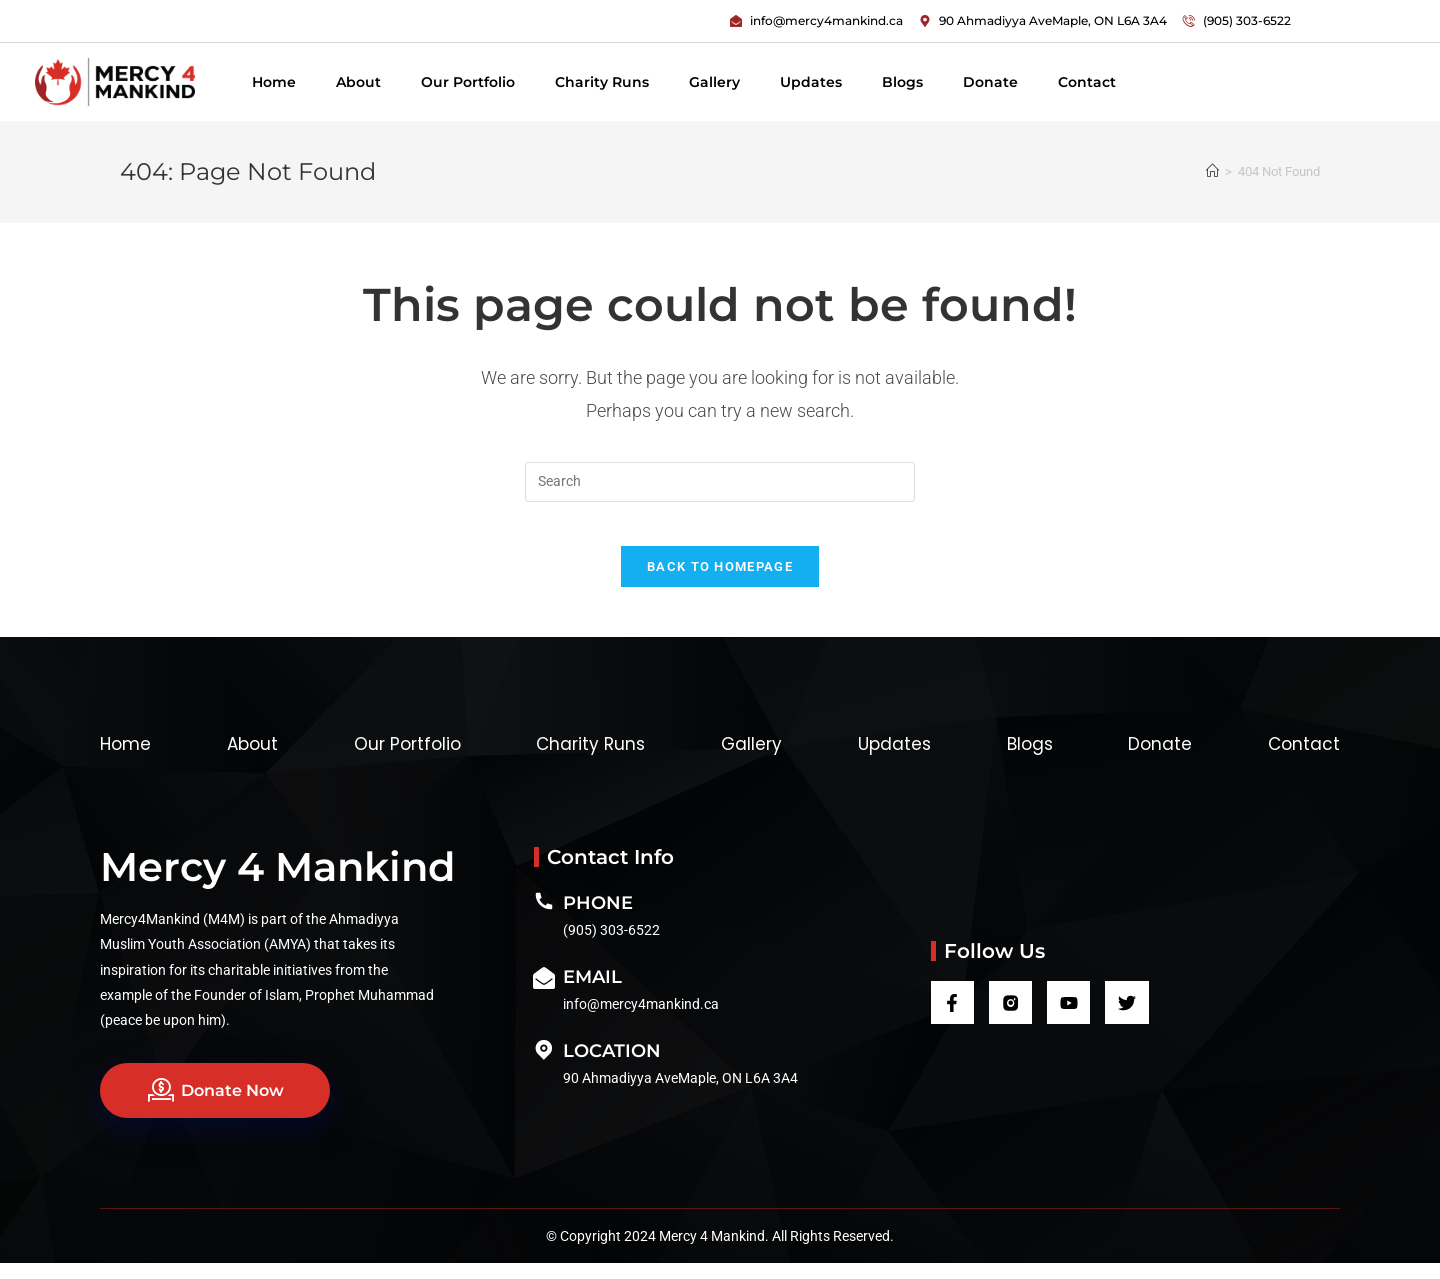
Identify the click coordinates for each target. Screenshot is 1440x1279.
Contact (1087, 82)
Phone (598, 919)
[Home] (1212, 171)
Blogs (902, 82)
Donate (990, 82)
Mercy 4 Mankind (277, 882)
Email (592, 993)
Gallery (714, 82)
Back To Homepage (720, 582)
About (358, 82)
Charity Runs (602, 82)
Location (612, 1067)
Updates (811, 82)
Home (274, 82)
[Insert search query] (720, 482)
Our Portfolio (468, 82)
